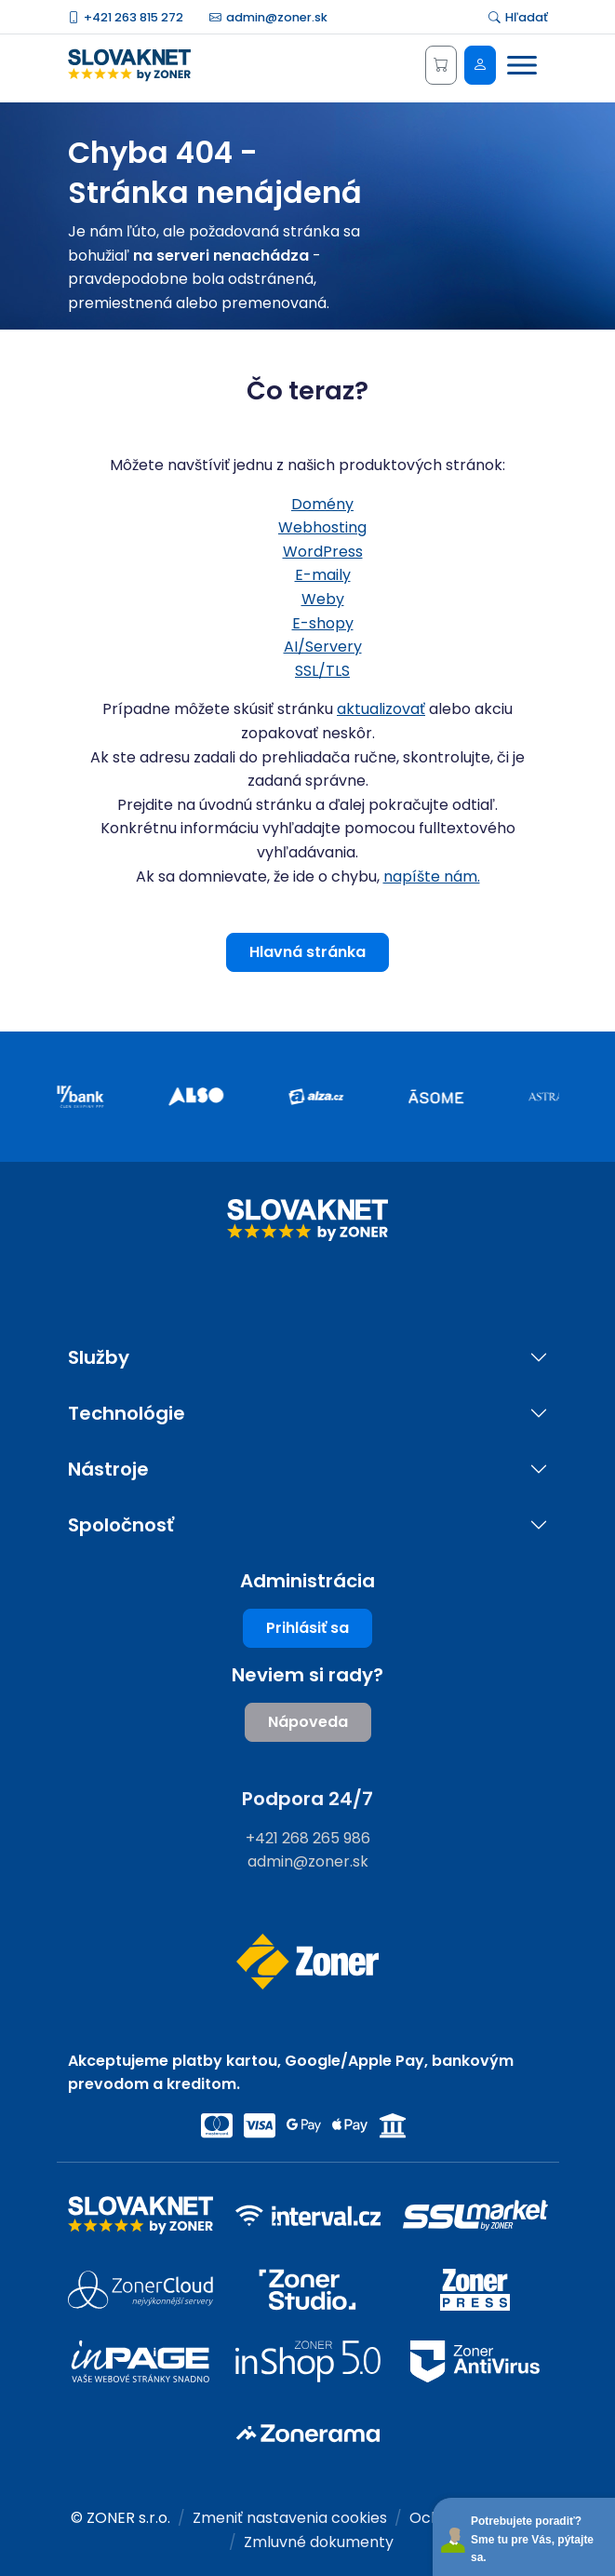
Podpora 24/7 (307, 1799)
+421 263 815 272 (126, 17)
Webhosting (322, 527)
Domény (322, 504)
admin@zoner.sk (268, 17)
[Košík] (441, 65)
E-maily (323, 575)
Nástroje (108, 1469)
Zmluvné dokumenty (319, 2542)
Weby (322, 599)
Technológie (126, 1413)
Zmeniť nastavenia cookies (290, 2518)
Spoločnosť (121, 1525)
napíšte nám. (431, 876)
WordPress (323, 551)
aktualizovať (381, 709)
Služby (98, 1357)
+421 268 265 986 (308, 1838)
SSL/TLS (322, 670)
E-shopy (323, 623)
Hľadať (518, 17)
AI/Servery (323, 646)
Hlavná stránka (307, 952)
